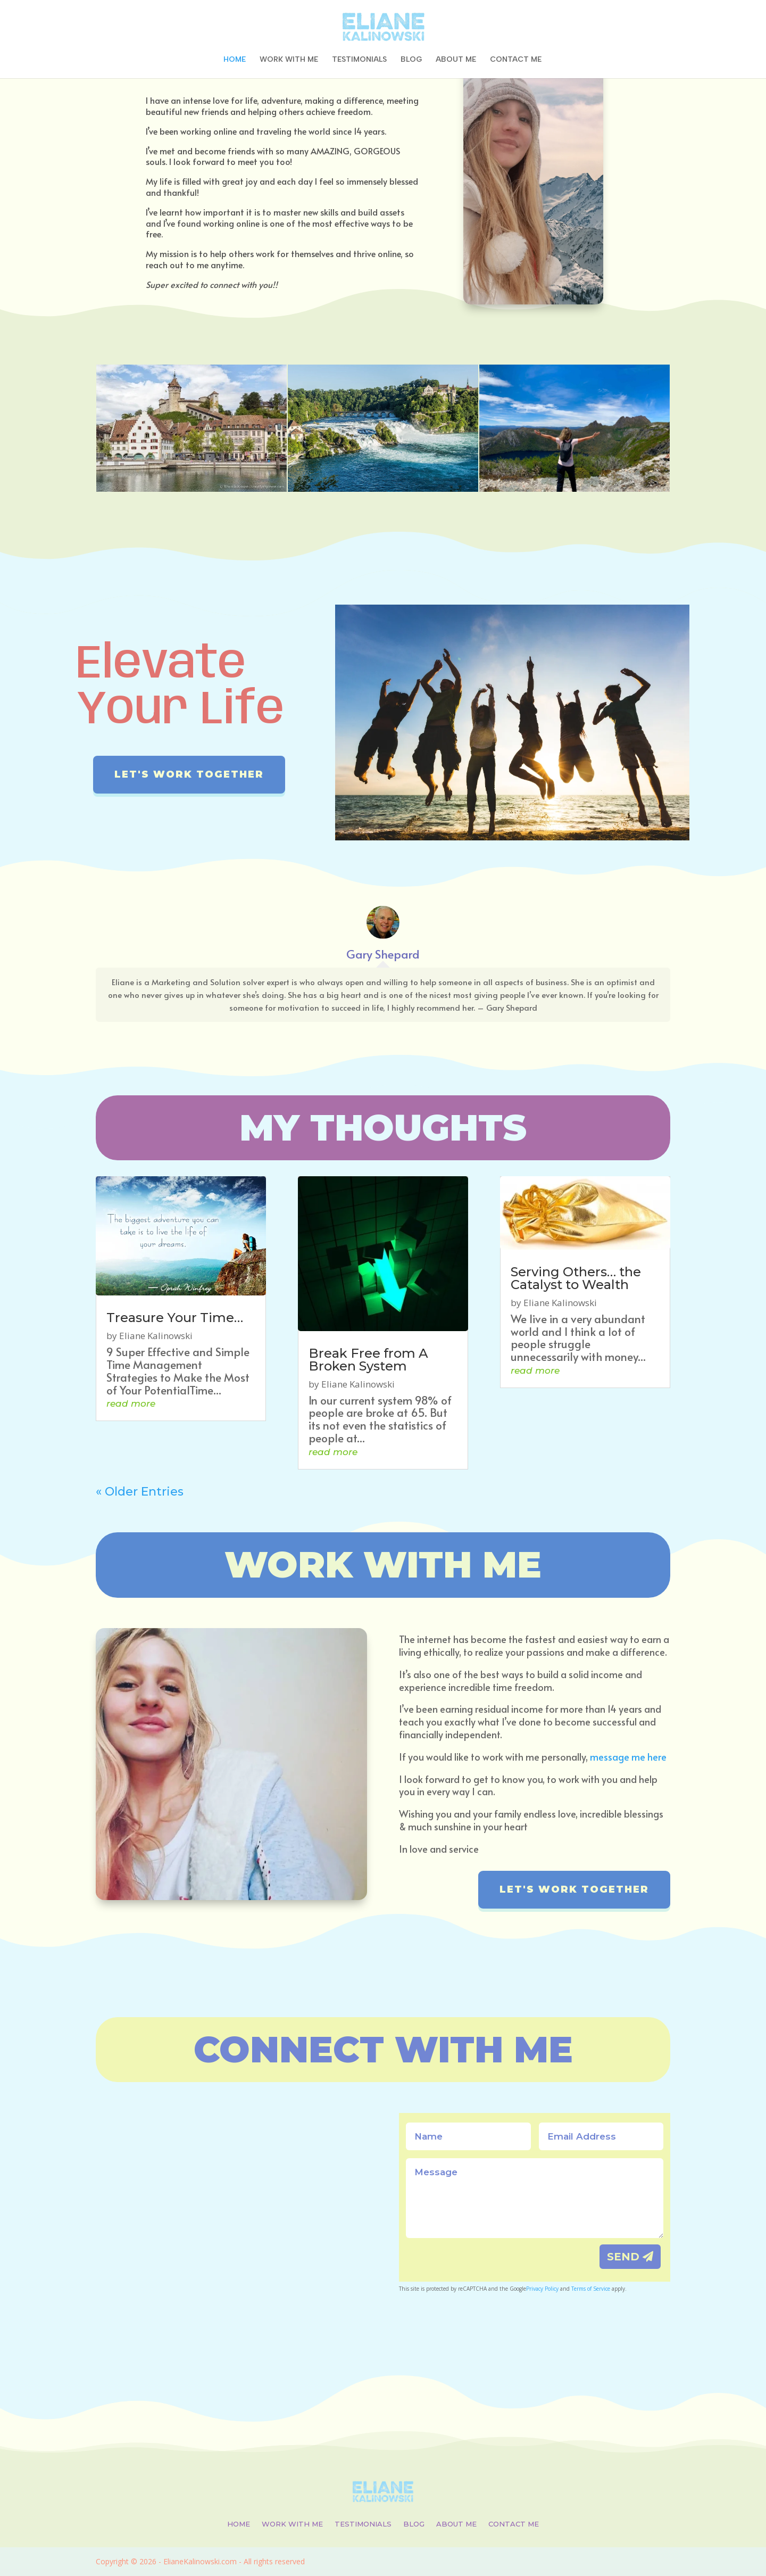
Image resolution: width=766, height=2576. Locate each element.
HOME (234, 60)
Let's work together (189, 774)
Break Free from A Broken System (368, 1359)
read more (130, 1403)
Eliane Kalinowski (156, 1336)
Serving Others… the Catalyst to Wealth (576, 1278)
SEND (623, 2256)
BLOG (411, 60)
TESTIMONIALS (359, 60)
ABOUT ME (456, 60)
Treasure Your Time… (174, 1317)
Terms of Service (590, 2288)
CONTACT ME (516, 60)
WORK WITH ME (289, 60)
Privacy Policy (542, 2288)
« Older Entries (140, 1491)
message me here (628, 1756)
